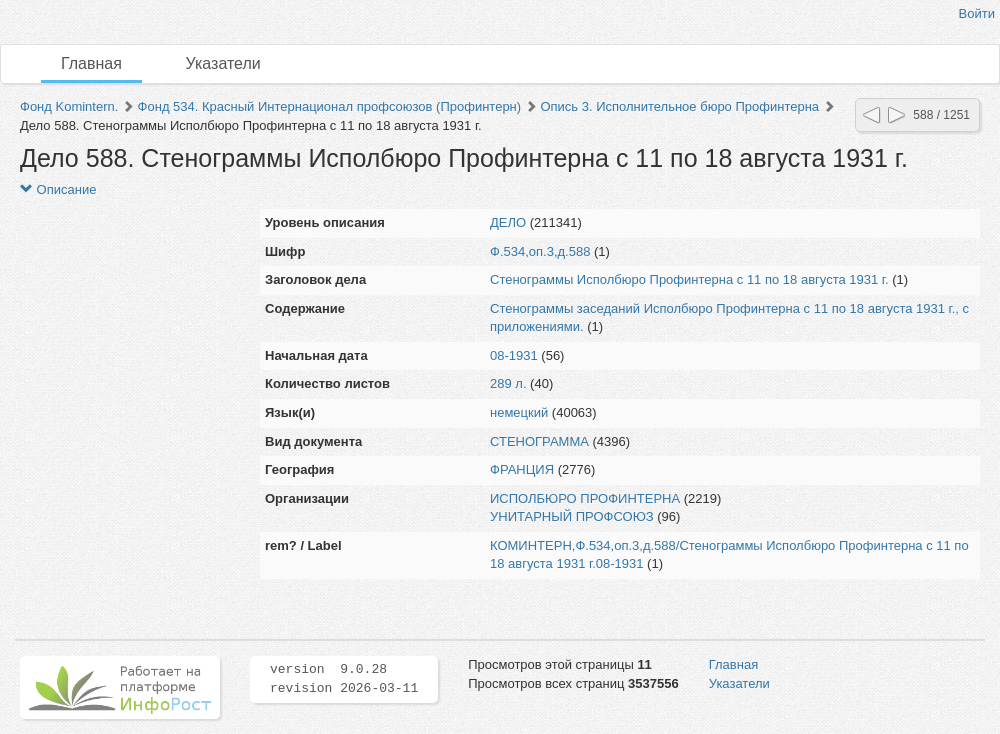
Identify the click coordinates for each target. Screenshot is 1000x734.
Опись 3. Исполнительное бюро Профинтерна (679, 106)
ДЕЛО (508, 222)
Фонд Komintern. (69, 106)
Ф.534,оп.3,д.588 (540, 251)
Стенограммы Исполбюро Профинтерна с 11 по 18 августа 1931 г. (689, 279)
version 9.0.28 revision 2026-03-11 (344, 679)
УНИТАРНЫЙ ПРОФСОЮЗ (572, 516)
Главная (91, 63)
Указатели (223, 63)
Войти (977, 13)
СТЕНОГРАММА (539, 441)
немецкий (519, 412)
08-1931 (514, 355)
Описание (58, 189)
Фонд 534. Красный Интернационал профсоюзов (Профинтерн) (330, 106)
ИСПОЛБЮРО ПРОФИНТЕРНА (585, 498)
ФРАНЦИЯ (522, 469)
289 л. (508, 383)
